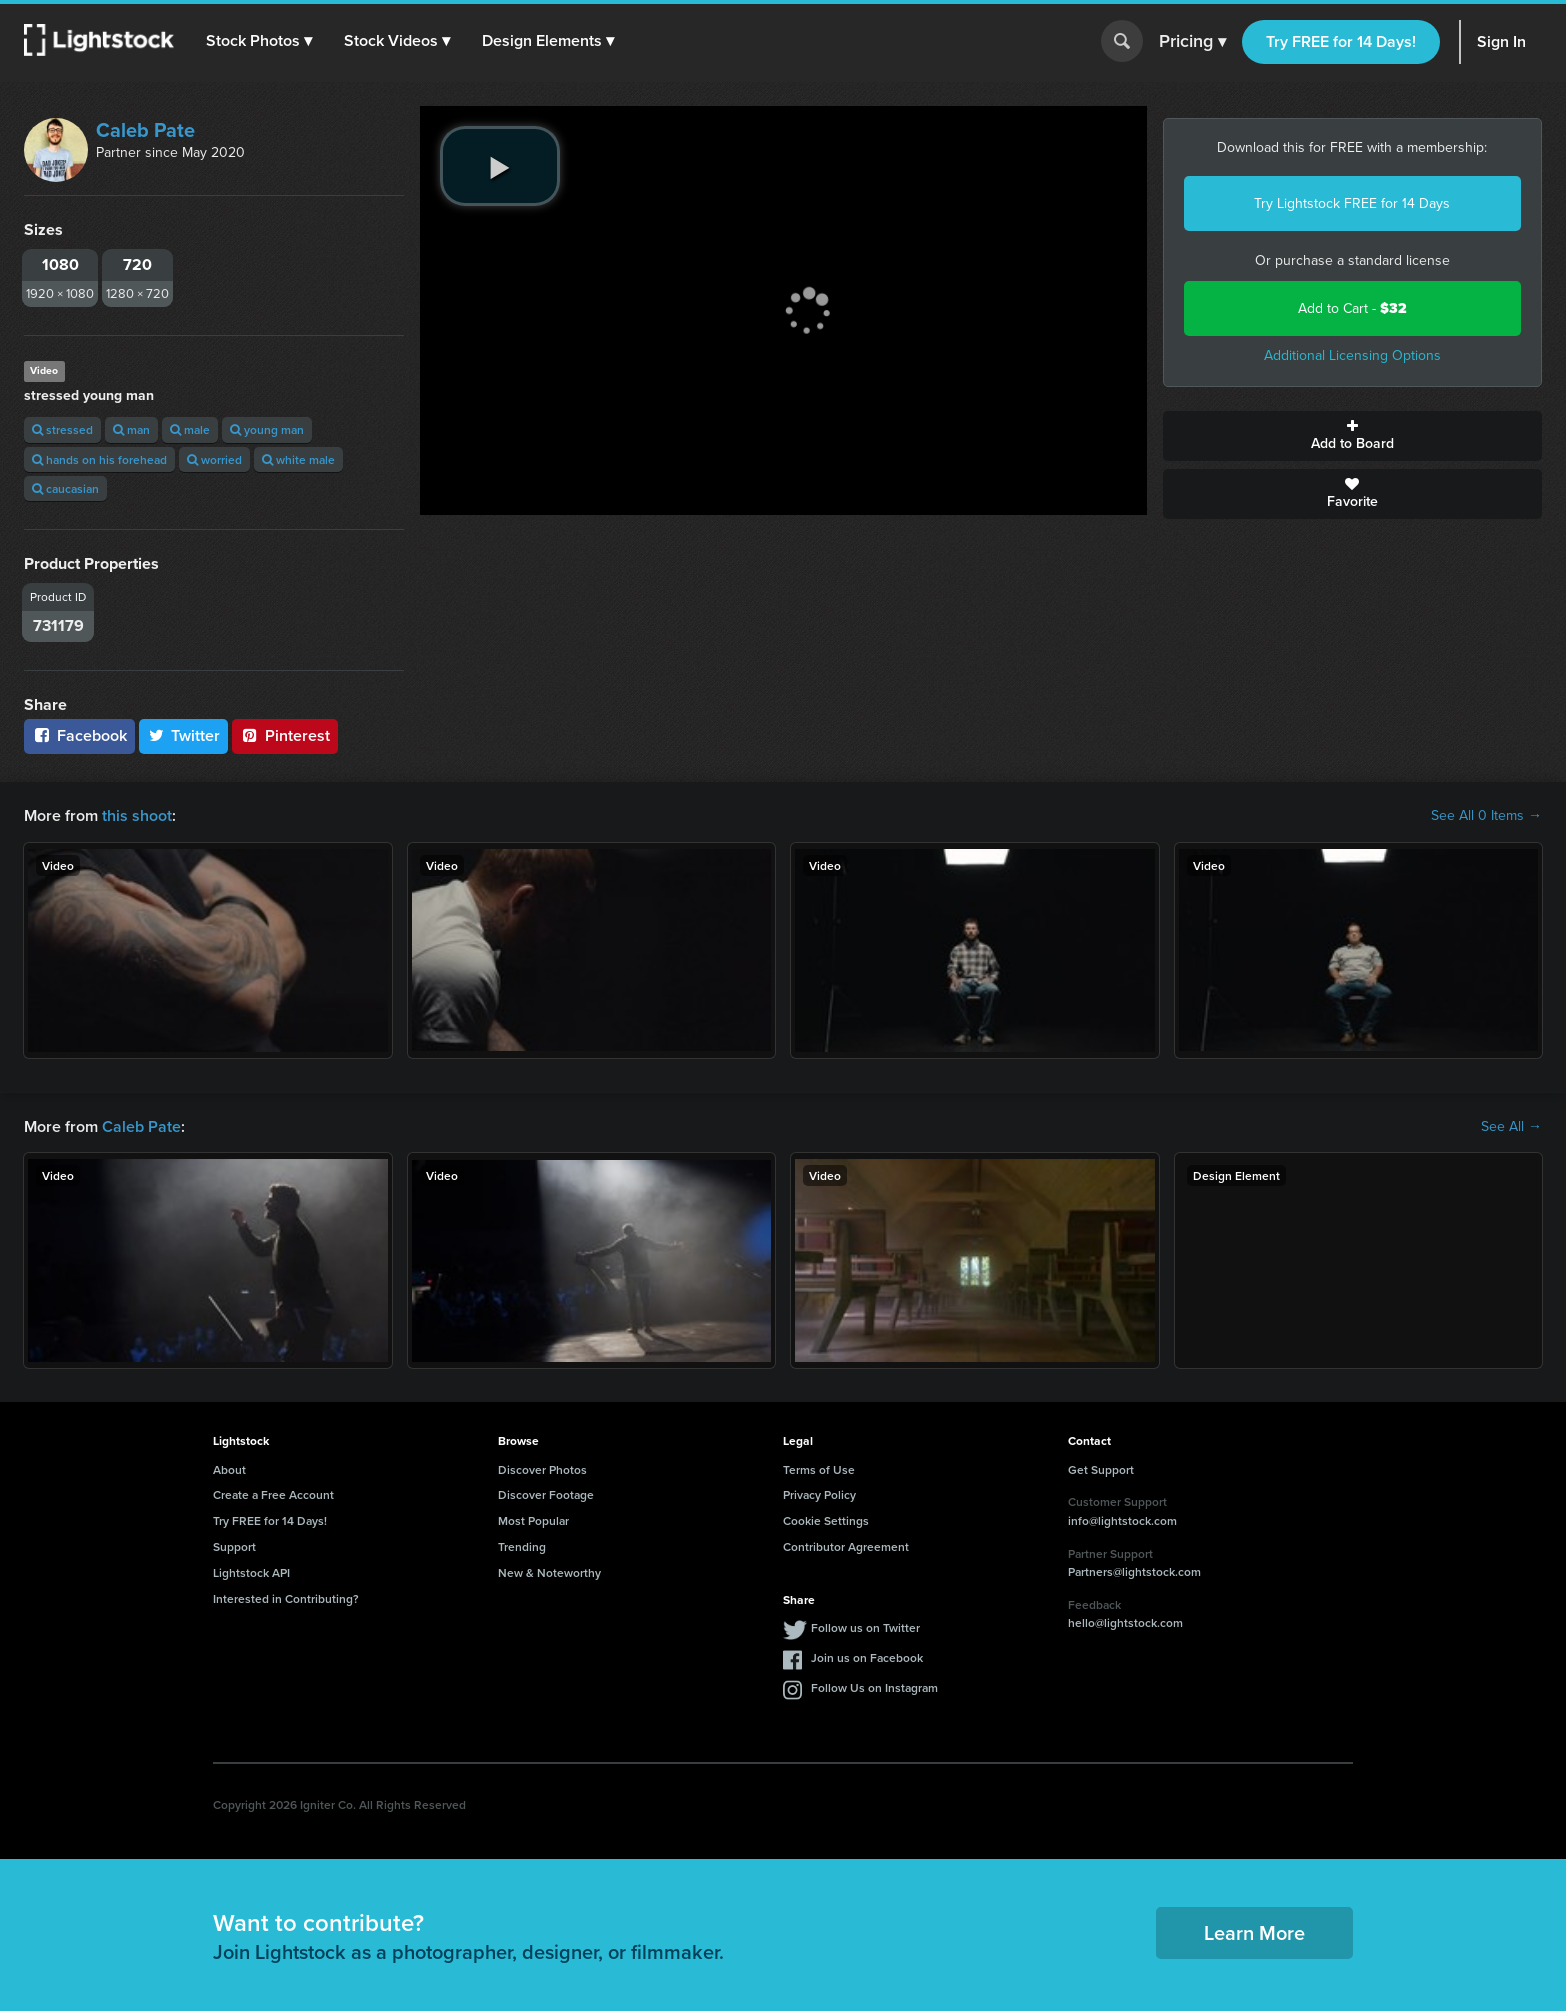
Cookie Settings (826, 1520)
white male (298, 459)
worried (214, 459)
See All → (1511, 1127)
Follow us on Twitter (865, 1627)
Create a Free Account (273, 1494)
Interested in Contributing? (286, 1598)
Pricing (1192, 42)
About (229, 1469)
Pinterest (285, 735)
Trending (522, 1546)
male (190, 429)
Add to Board (1353, 436)
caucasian (65, 488)
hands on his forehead (99, 459)
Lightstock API (251, 1572)
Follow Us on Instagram (874, 1687)
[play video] (500, 166)
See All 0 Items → (1486, 816)
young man (267, 429)
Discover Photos (542, 1469)
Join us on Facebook (867, 1657)
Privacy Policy (819, 1494)
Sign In (1501, 41)
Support (234, 1546)
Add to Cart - (1352, 308)
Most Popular (533, 1520)
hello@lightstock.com (1125, 1622)
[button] (259, 41)
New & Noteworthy (549, 1572)
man (131, 429)
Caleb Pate (145, 130)
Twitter (184, 735)
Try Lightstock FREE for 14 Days (1352, 203)
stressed (62, 429)
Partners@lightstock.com (1134, 1571)
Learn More (1254, 1932)
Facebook (79, 735)
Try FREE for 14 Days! (1341, 41)
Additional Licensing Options (1352, 355)
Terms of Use (819, 1469)
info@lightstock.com (1122, 1520)
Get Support (1101, 1469)
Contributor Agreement (846, 1546)
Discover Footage (546, 1494)
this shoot (137, 815)
